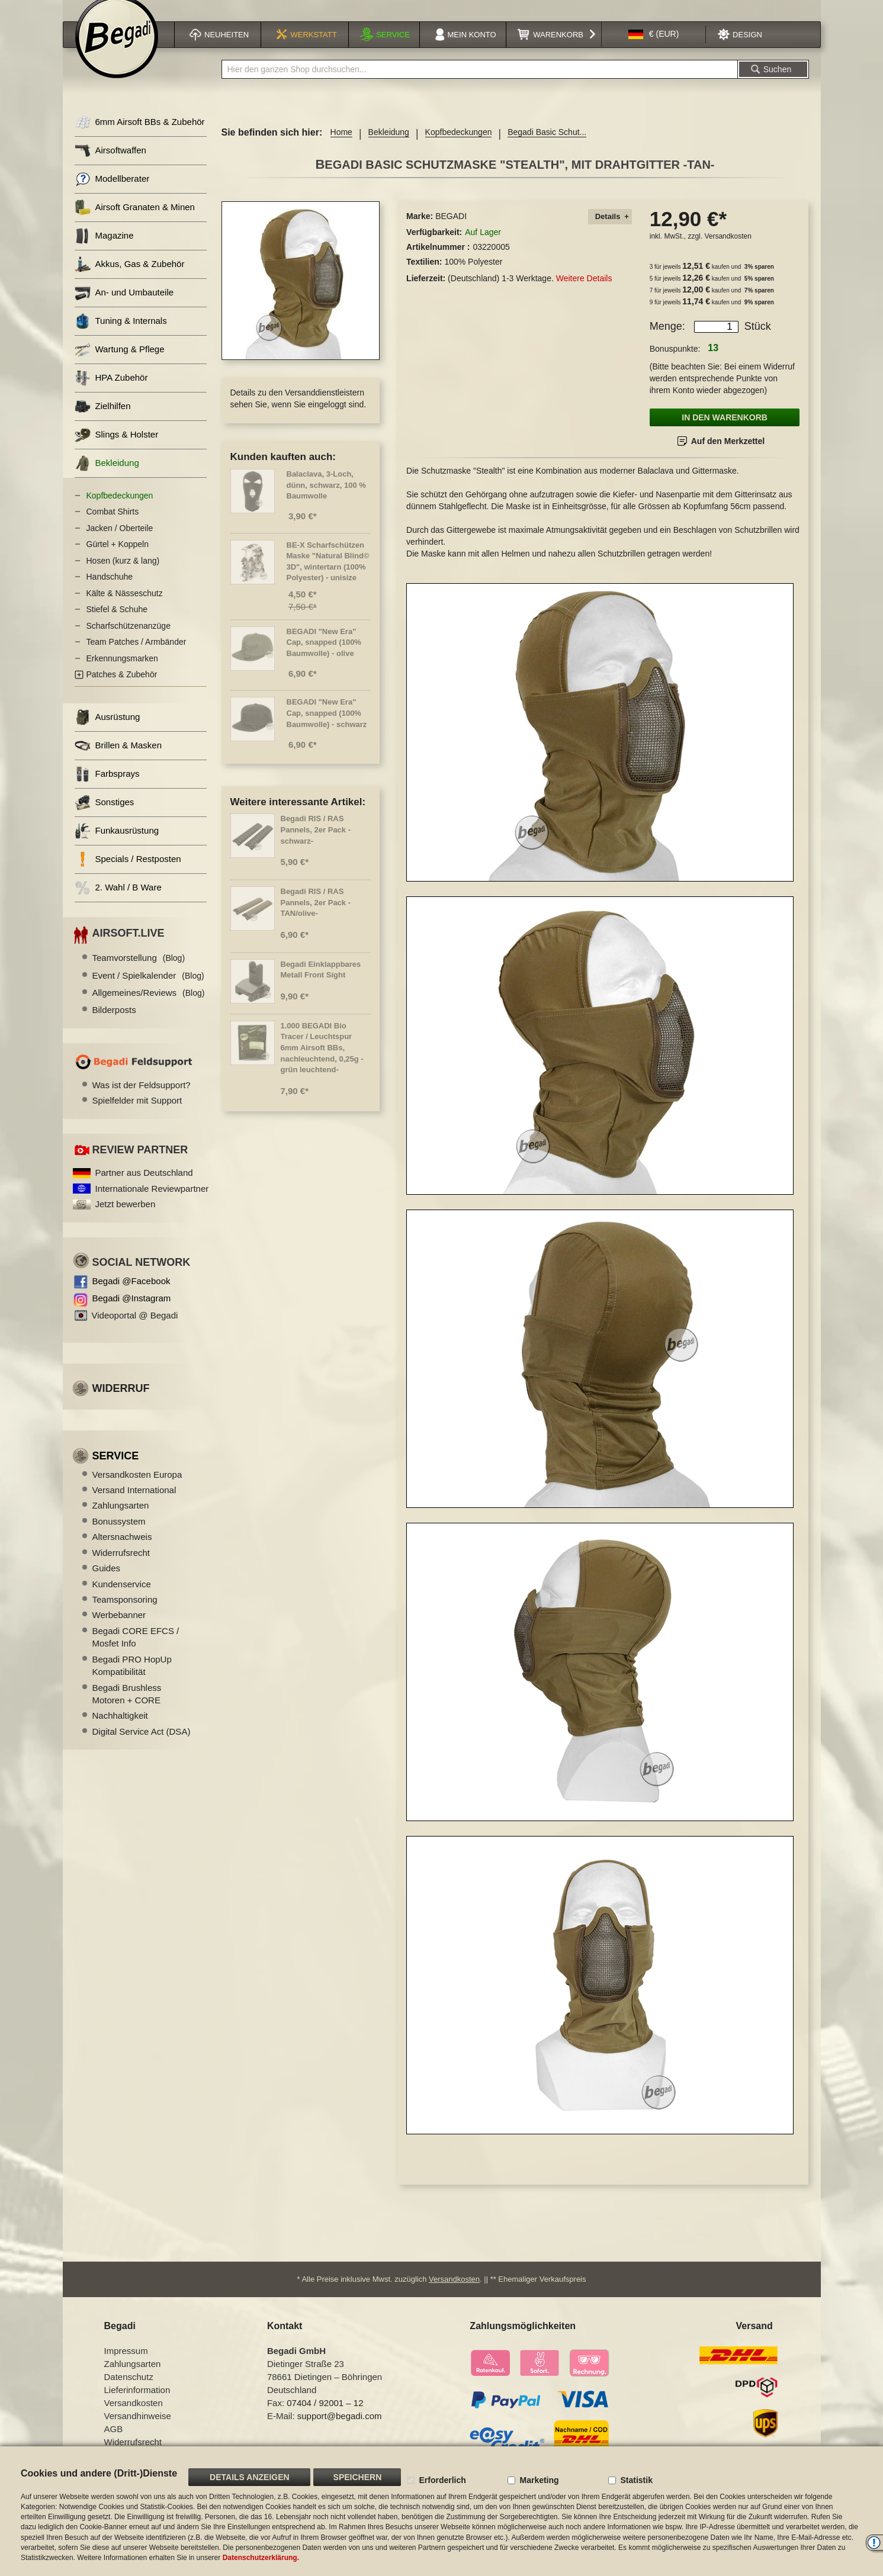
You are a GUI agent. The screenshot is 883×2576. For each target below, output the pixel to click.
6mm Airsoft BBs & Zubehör (140, 137)
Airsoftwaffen (110, 165)
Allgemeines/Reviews (148, 1007)
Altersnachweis (122, 1551)
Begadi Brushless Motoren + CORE (127, 1708)
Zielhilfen (103, 421)
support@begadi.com (339, 2425)
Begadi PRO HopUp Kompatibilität (132, 1680)
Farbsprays (107, 789)
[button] (653, 49)
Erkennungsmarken (122, 673)
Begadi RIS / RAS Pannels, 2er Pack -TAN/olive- (316, 917)
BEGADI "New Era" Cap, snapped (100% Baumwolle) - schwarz (327, 727)
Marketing (538, 2480)
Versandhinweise (137, 2425)
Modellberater (112, 194)
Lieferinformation (137, 2399)
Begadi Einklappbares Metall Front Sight (321, 985)
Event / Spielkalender (148, 990)
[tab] (610, 232)
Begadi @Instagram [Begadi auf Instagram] (131, 1313)
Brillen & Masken (118, 760)
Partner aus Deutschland (144, 1187)
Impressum (126, 2360)
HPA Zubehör (111, 393)
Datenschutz (128, 2386)
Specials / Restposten (128, 874)
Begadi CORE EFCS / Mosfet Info (135, 1652)
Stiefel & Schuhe (117, 624)
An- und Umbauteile (124, 308)
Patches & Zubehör (122, 689)
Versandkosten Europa (137, 1489)
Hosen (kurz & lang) (123, 575)
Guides (106, 1583)
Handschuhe (109, 591)
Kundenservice (121, 1599)
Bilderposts (114, 1025)
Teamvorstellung (138, 972)
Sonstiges (104, 817)
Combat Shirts (112, 526)
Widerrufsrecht (121, 1567)
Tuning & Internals (121, 336)
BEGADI (451, 231)
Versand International (134, 1505)
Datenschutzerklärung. (261, 2558)
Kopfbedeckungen (458, 147)
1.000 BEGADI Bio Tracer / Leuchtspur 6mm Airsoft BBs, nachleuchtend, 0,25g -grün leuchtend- (322, 1062)
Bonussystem (119, 1536)
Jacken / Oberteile (119, 543)
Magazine (104, 251)
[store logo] (116, 51)
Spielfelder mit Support (137, 1115)
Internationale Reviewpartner (152, 1203)
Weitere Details (584, 293)
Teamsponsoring (125, 1614)
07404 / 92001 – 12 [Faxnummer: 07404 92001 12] (325, 2412)
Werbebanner (119, 1630)
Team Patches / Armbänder (136, 656)
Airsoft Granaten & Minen (135, 222)
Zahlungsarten (120, 1520)
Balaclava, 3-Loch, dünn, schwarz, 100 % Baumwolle (326, 499)
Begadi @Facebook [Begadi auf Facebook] (131, 1296)
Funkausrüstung (117, 846)
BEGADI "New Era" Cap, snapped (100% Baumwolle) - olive (324, 657)
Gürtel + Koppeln (117, 559)
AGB (113, 2438)
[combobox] (479, 84)
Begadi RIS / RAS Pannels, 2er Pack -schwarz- (316, 844)
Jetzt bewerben (125, 1219)
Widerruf (121, 1403)
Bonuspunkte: (675, 363)
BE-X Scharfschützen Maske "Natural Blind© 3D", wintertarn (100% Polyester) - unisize (328, 576)
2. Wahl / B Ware (118, 903)
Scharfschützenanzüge (128, 640)
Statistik (636, 2480)
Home (341, 147)
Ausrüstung (107, 732)
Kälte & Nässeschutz (124, 608)
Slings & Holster (117, 450)
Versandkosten (727, 251)
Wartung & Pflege (120, 364)
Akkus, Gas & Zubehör (130, 279)
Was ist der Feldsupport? (141, 1100)
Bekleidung (388, 147)
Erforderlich (442, 2480)
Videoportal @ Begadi (135, 1330)
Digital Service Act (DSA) (141, 1746)
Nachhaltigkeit (120, 1730)
